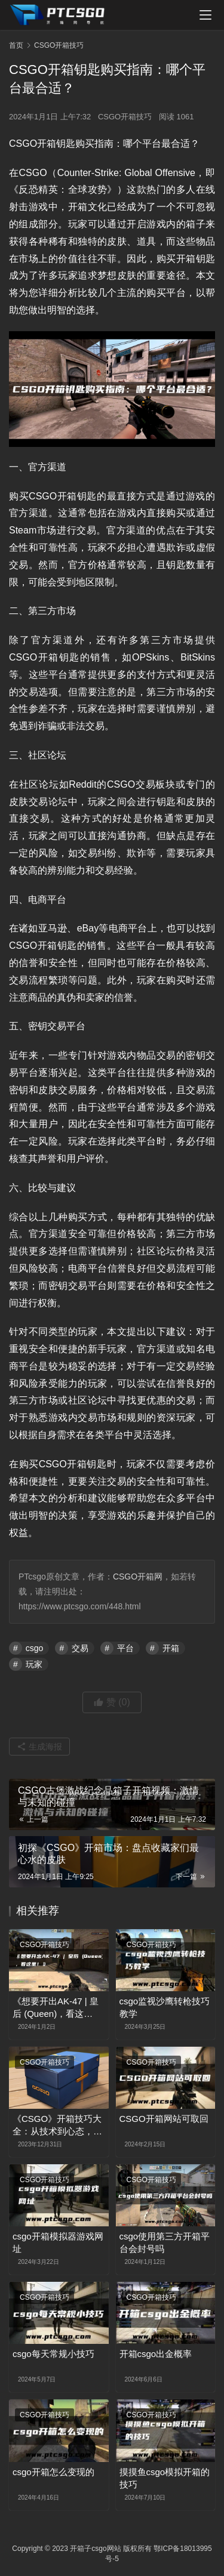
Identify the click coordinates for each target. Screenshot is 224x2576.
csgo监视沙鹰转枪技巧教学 (164, 2007)
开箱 (170, 1648)
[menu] (205, 15)
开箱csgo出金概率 (155, 2354)
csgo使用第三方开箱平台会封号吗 (164, 2242)
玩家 (34, 1664)
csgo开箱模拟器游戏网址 (58, 2242)
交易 (80, 1648)
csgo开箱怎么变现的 (53, 2472)
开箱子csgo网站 (95, 2548)
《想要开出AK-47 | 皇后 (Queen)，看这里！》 (56, 2008)
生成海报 (39, 1746)
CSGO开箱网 (137, 1576)
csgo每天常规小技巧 (53, 2354)
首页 (16, 45)
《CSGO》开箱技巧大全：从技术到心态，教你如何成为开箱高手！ (57, 2125)
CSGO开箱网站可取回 (163, 2119)
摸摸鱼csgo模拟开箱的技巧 (164, 2478)
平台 (125, 1648)
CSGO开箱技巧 (125, 116)
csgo (35, 1648)
